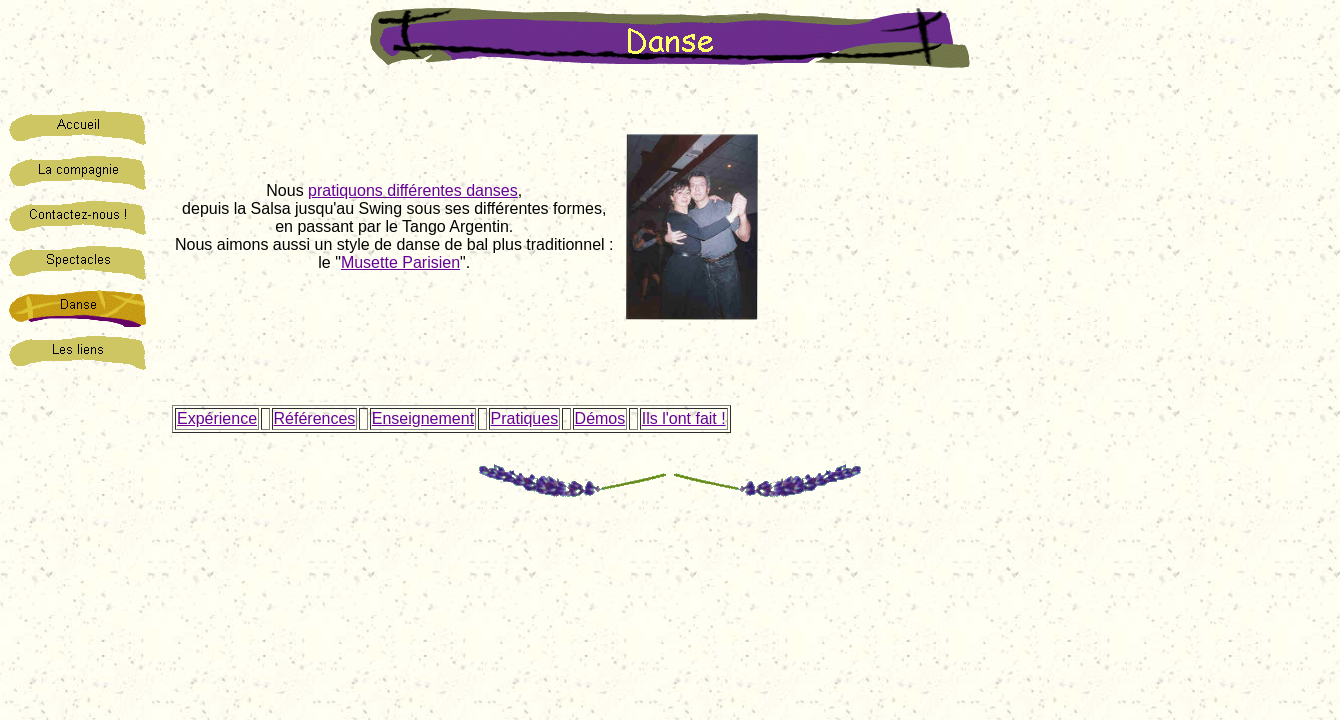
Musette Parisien (400, 262)
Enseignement (423, 418)
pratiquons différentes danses (413, 190)
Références (315, 418)
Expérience (217, 418)
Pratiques (525, 418)
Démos (600, 418)
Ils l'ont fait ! (684, 418)
